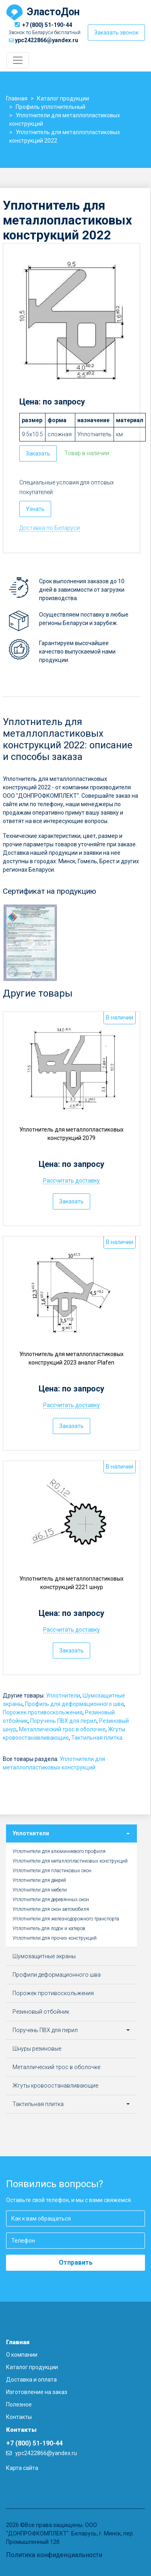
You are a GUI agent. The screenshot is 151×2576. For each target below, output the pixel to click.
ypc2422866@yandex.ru (46, 40)
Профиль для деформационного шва (74, 1704)
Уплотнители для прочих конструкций (54, 1938)
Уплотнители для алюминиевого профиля (58, 1851)
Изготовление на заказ (36, 2392)
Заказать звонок (116, 32)
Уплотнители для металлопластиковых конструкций (70, 1861)
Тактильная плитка (96, 1737)
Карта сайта (22, 2468)
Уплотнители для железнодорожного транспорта (65, 1919)
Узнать (35, 509)
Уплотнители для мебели (39, 1890)
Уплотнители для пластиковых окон (51, 1870)
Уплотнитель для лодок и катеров (48, 1928)
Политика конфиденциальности (54, 2555)
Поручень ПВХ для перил (63, 1721)
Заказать (38, 453)
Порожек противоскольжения (43, 1712)
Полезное (19, 2404)
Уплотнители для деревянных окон (50, 1899)
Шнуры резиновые (36, 2048)
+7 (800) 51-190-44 (47, 25)
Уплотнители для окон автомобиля (50, 1909)
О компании (21, 2354)
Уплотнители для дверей (39, 1880)
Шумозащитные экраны (44, 1956)
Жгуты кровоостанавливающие (55, 2085)
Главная (17, 2342)
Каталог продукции (32, 2367)
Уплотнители (63, 1695)
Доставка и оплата (31, 2379)
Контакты (19, 2417)
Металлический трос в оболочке (62, 1729)
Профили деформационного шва (56, 1974)
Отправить (76, 2262)
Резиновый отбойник (40, 2011)
